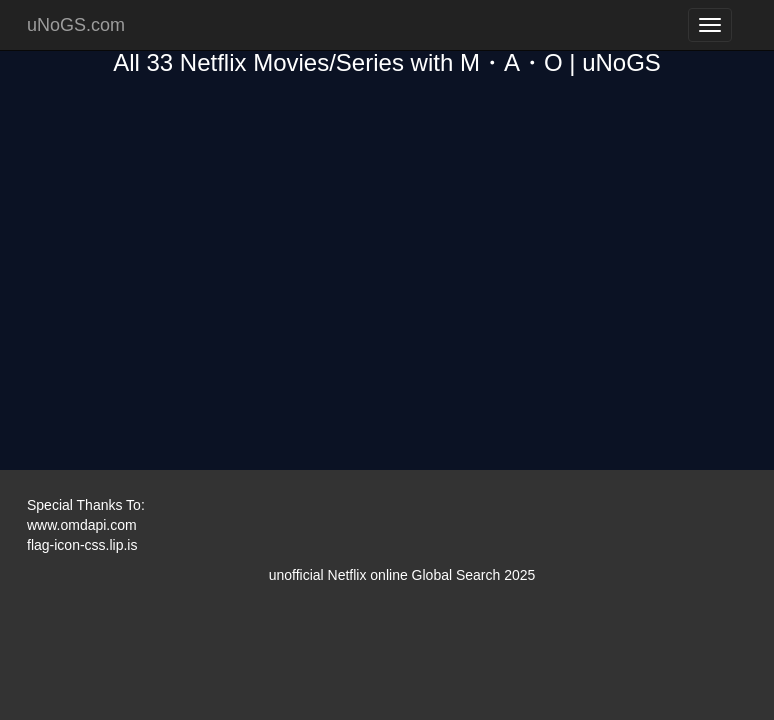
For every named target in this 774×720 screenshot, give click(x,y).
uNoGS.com (76, 25)
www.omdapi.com (82, 525)
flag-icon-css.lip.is (82, 545)
